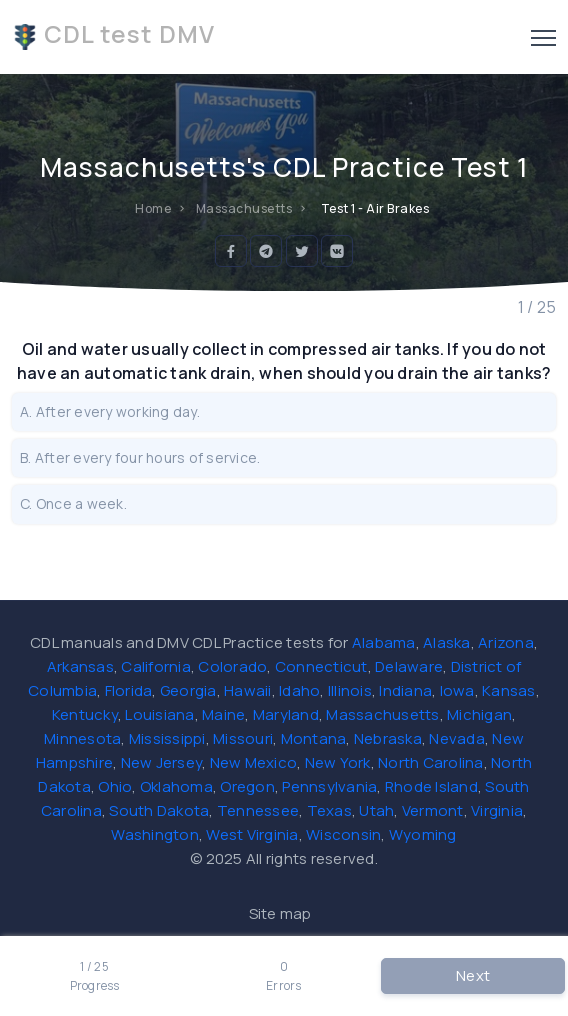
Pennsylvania (329, 786)
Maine (223, 714)
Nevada (457, 738)
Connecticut (321, 666)
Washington (155, 834)
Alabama (384, 642)
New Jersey (162, 762)
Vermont (433, 810)
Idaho (299, 690)
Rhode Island (431, 786)
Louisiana (159, 714)
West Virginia (252, 834)
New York (338, 762)
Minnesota (82, 738)
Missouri (243, 738)
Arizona (506, 642)
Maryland (286, 714)
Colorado (232, 666)
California (156, 666)
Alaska (447, 642)
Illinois (350, 690)
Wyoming (423, 834)
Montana (314, 738)
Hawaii (248, 690)
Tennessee (258, 810)
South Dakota (159, 810)
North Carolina (431, 762)
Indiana (405, 690)
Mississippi (167, 738)
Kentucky (85, 714)
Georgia (188, 690)
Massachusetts (382, 714)
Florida (129, 690)
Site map (280, 913)
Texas (329, 810)
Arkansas (80, 666)
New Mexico (254, 762)
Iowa (457, 690)
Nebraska (388, 738)
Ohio (115, 786)
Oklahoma (176, 786)
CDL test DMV (113, 34)
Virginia (497, 810)
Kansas (509, 690)
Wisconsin (343, 834)
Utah (376, 810)
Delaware (409, 666)
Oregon (247, 786)
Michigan (479, 714)
